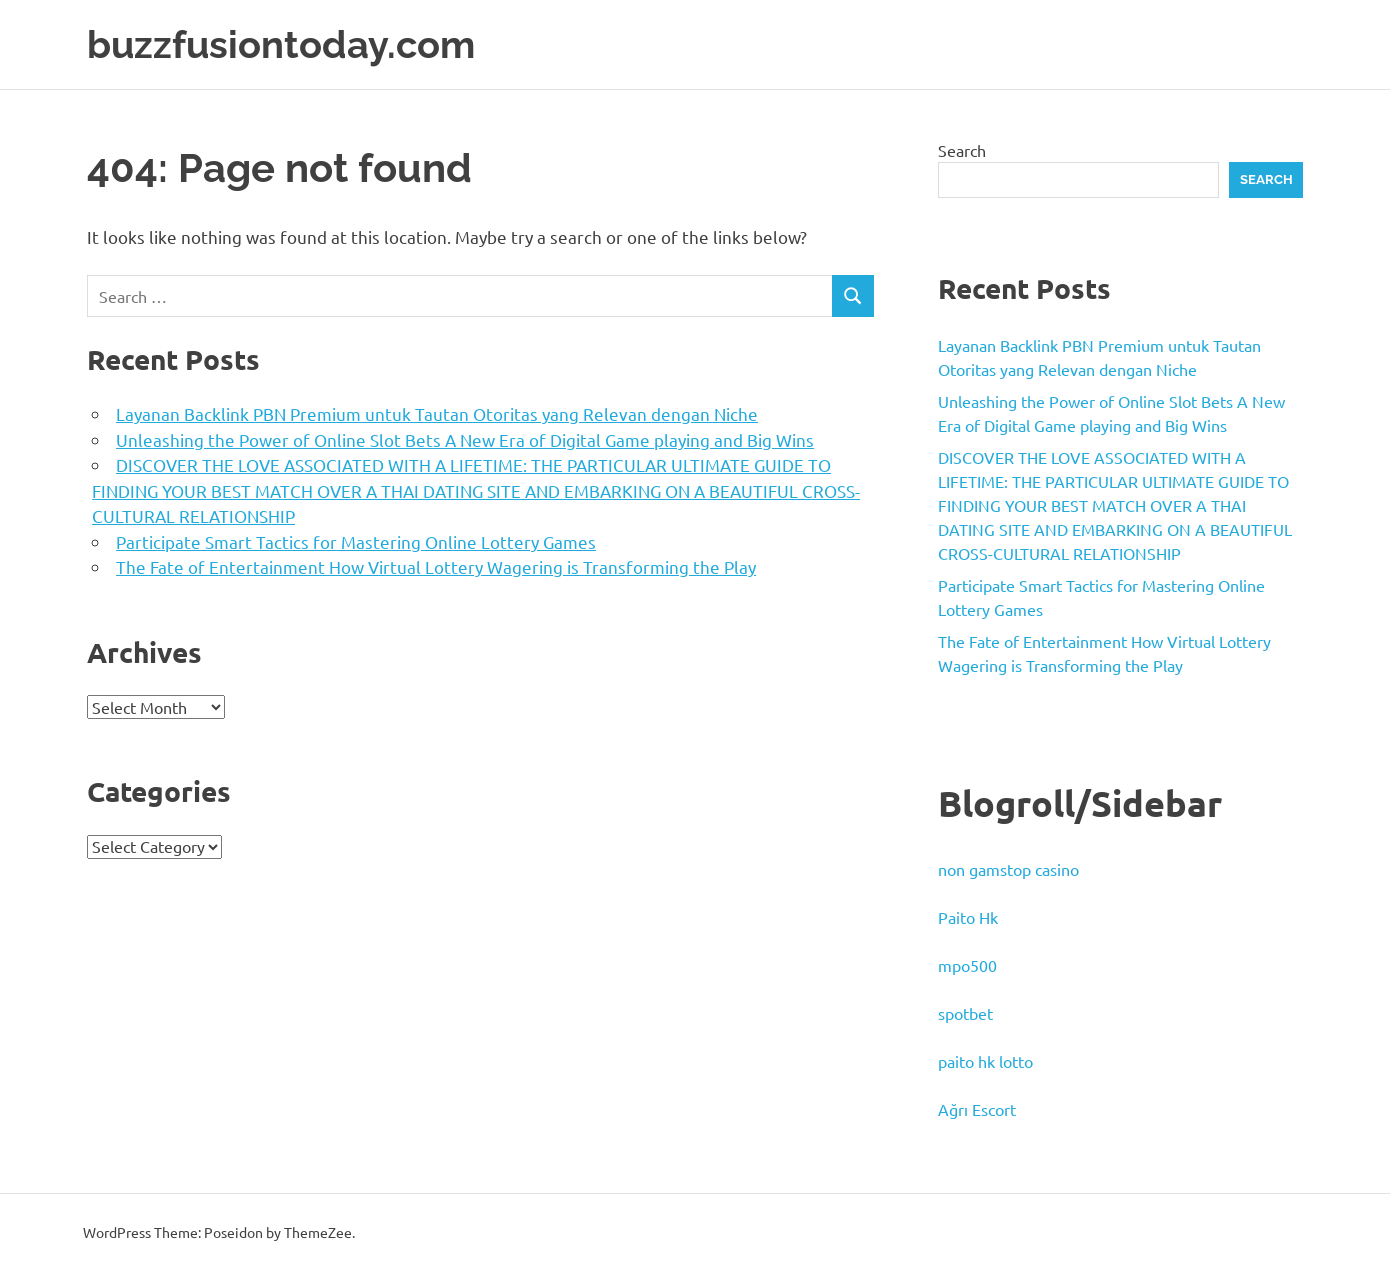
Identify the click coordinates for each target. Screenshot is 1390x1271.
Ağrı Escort (977, 1109)
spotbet (965, 1013)
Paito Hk (968, 917)
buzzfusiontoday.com (281, 44)
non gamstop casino (1008, 869)
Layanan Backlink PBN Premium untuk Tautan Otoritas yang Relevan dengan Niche (437, 413)
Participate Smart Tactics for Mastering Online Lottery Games (356, 541)
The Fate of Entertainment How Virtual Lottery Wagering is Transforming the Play (436, 566)
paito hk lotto (985, 1061)
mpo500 (967, 965)
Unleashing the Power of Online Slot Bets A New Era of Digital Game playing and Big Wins (465, 439)
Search (962, 150)
